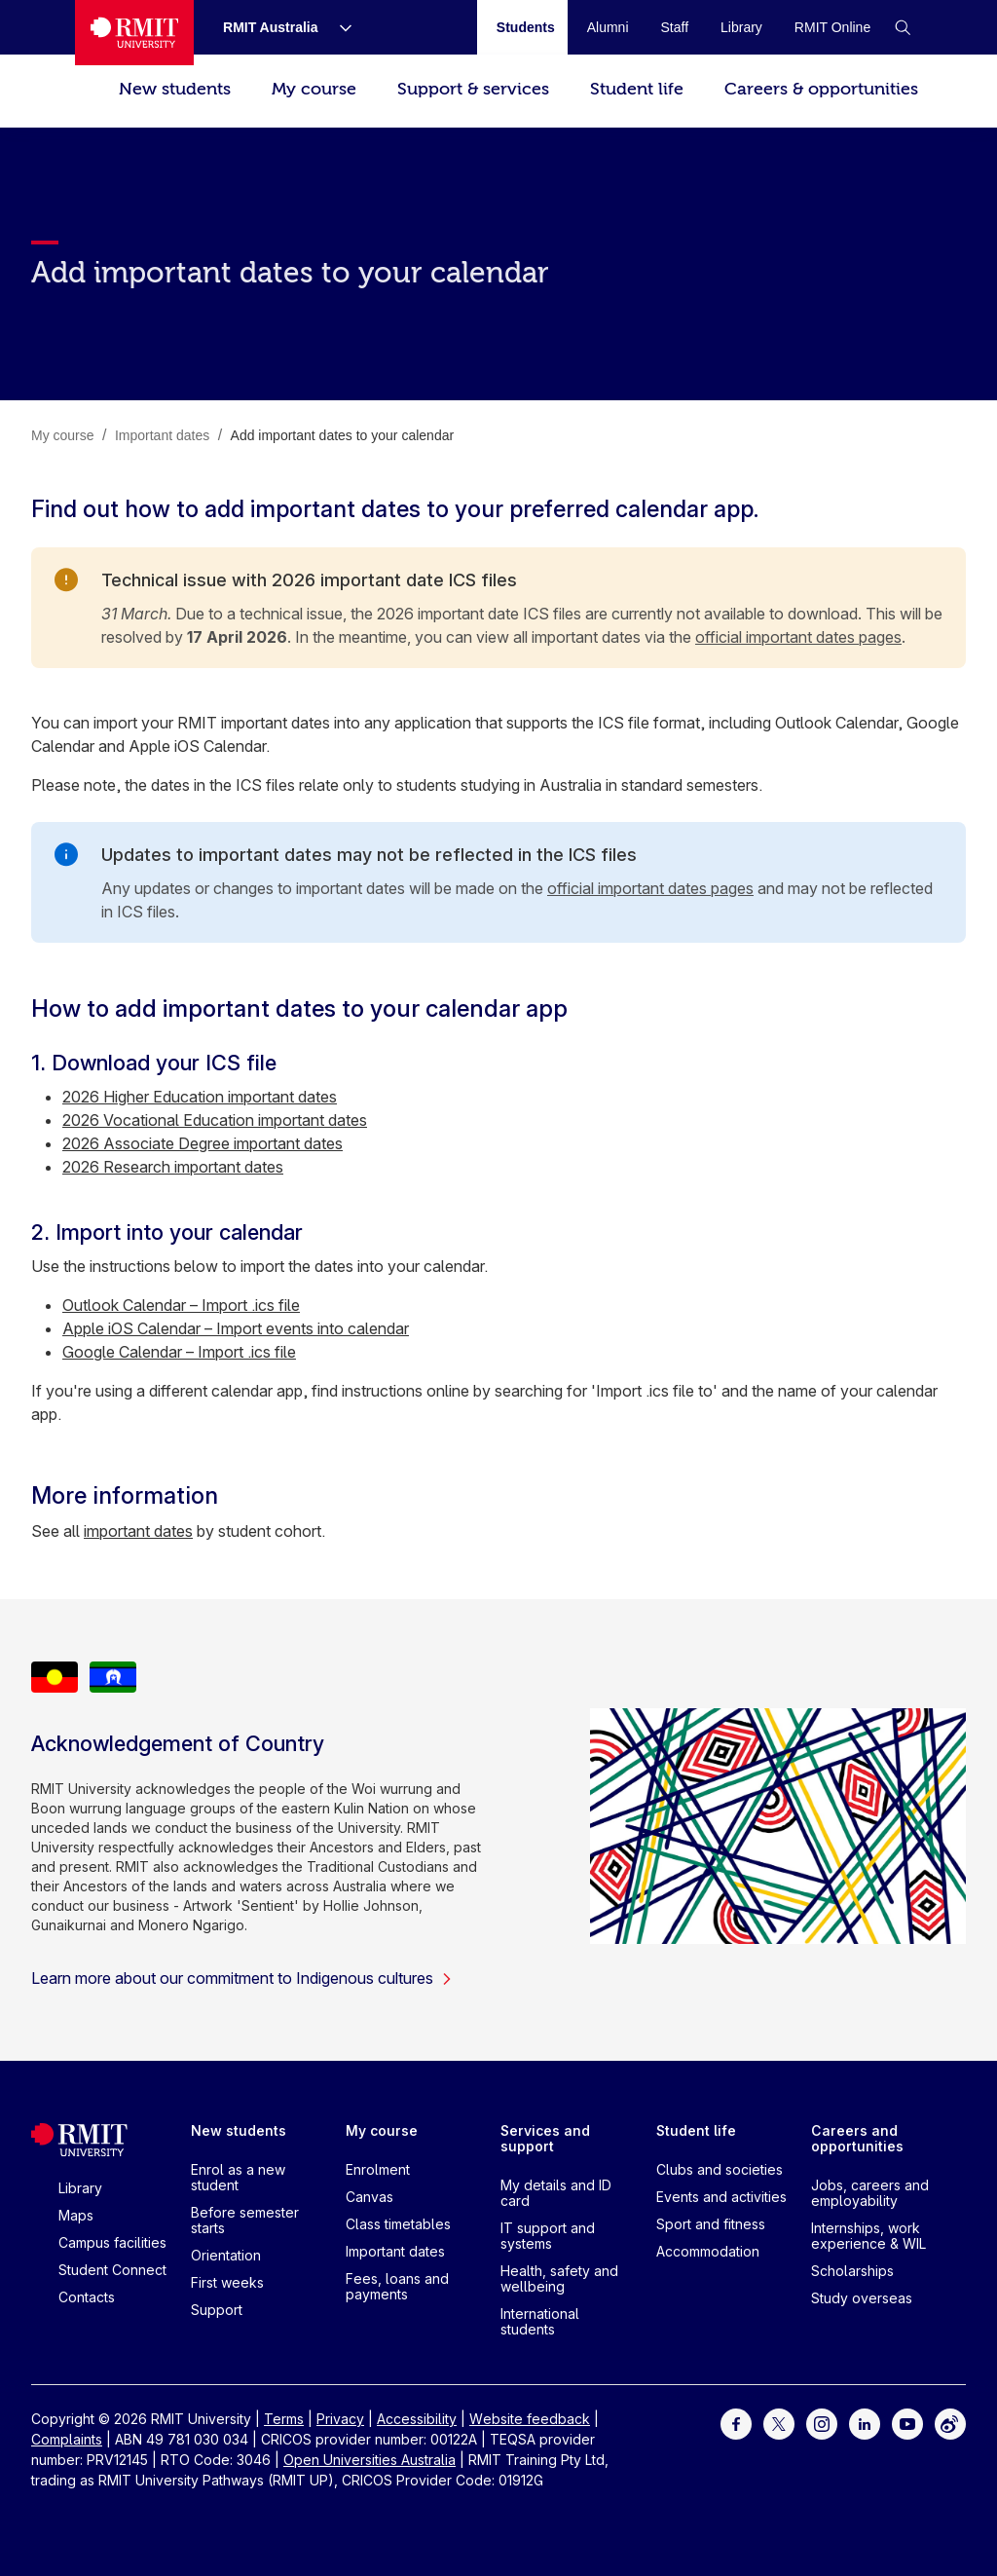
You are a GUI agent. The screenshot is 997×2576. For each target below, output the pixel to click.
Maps (75, 2215)
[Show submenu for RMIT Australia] (337, 27)
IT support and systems (547, 2236)
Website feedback (529, 2418)
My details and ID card (555, 2193)
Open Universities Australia (369, 2459)
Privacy (340, 2418)
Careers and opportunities (857, 2138)
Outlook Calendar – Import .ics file (181, 1305)
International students (539, 2321)
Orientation (226, 2255)
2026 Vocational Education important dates (214, 1120)
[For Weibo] (950, 2422)
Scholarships (852, 2270)
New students (175, 89)
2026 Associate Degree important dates (202, 1143)
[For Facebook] (736, 2422)
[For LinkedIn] (864, 2422)
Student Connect (112, 2269)
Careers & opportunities (821, 89)
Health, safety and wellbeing (559, 2278)
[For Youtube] (907, 2422)
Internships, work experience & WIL (868, 2236)
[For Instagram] (821, 2422)
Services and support (545, 2138)
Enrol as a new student (238, 2177)
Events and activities (721, 2196)
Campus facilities (112, 2242)
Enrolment (378, 2169)
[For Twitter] (778, 2422)
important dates (138, 1531)
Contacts (86, 2297)
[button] (902, 27)
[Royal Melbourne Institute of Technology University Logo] (134, 32)
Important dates (395, 2251)
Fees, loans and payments (397, 2286)
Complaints (66, 2439)
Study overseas (861, 2298)
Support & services (473, 89)
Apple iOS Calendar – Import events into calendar (235, 1328)
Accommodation (707, 2251)
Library (80, 2188)
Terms (284, 2418)
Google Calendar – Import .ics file (179, 1352)
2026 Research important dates (172, 1166)
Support (216, 2309)
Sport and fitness (710, 2224)
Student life (636, 89)
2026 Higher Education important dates (199, 1096)
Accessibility (417, 2418)
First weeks (227, 2282)
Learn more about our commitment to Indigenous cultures (242, 1978)
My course (314, 89)
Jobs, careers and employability (870, 2193)
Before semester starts (245, 2220)
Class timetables (398, 2224)
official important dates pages (798, 637)
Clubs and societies (719, 2169)
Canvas (369, 2196)
